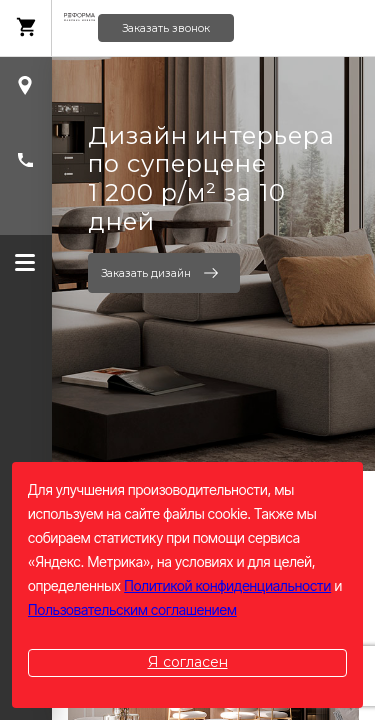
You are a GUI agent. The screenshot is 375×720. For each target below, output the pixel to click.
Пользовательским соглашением (132, 609)
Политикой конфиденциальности (227, 585)
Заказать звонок (166, 28)
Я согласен (188, 662)
